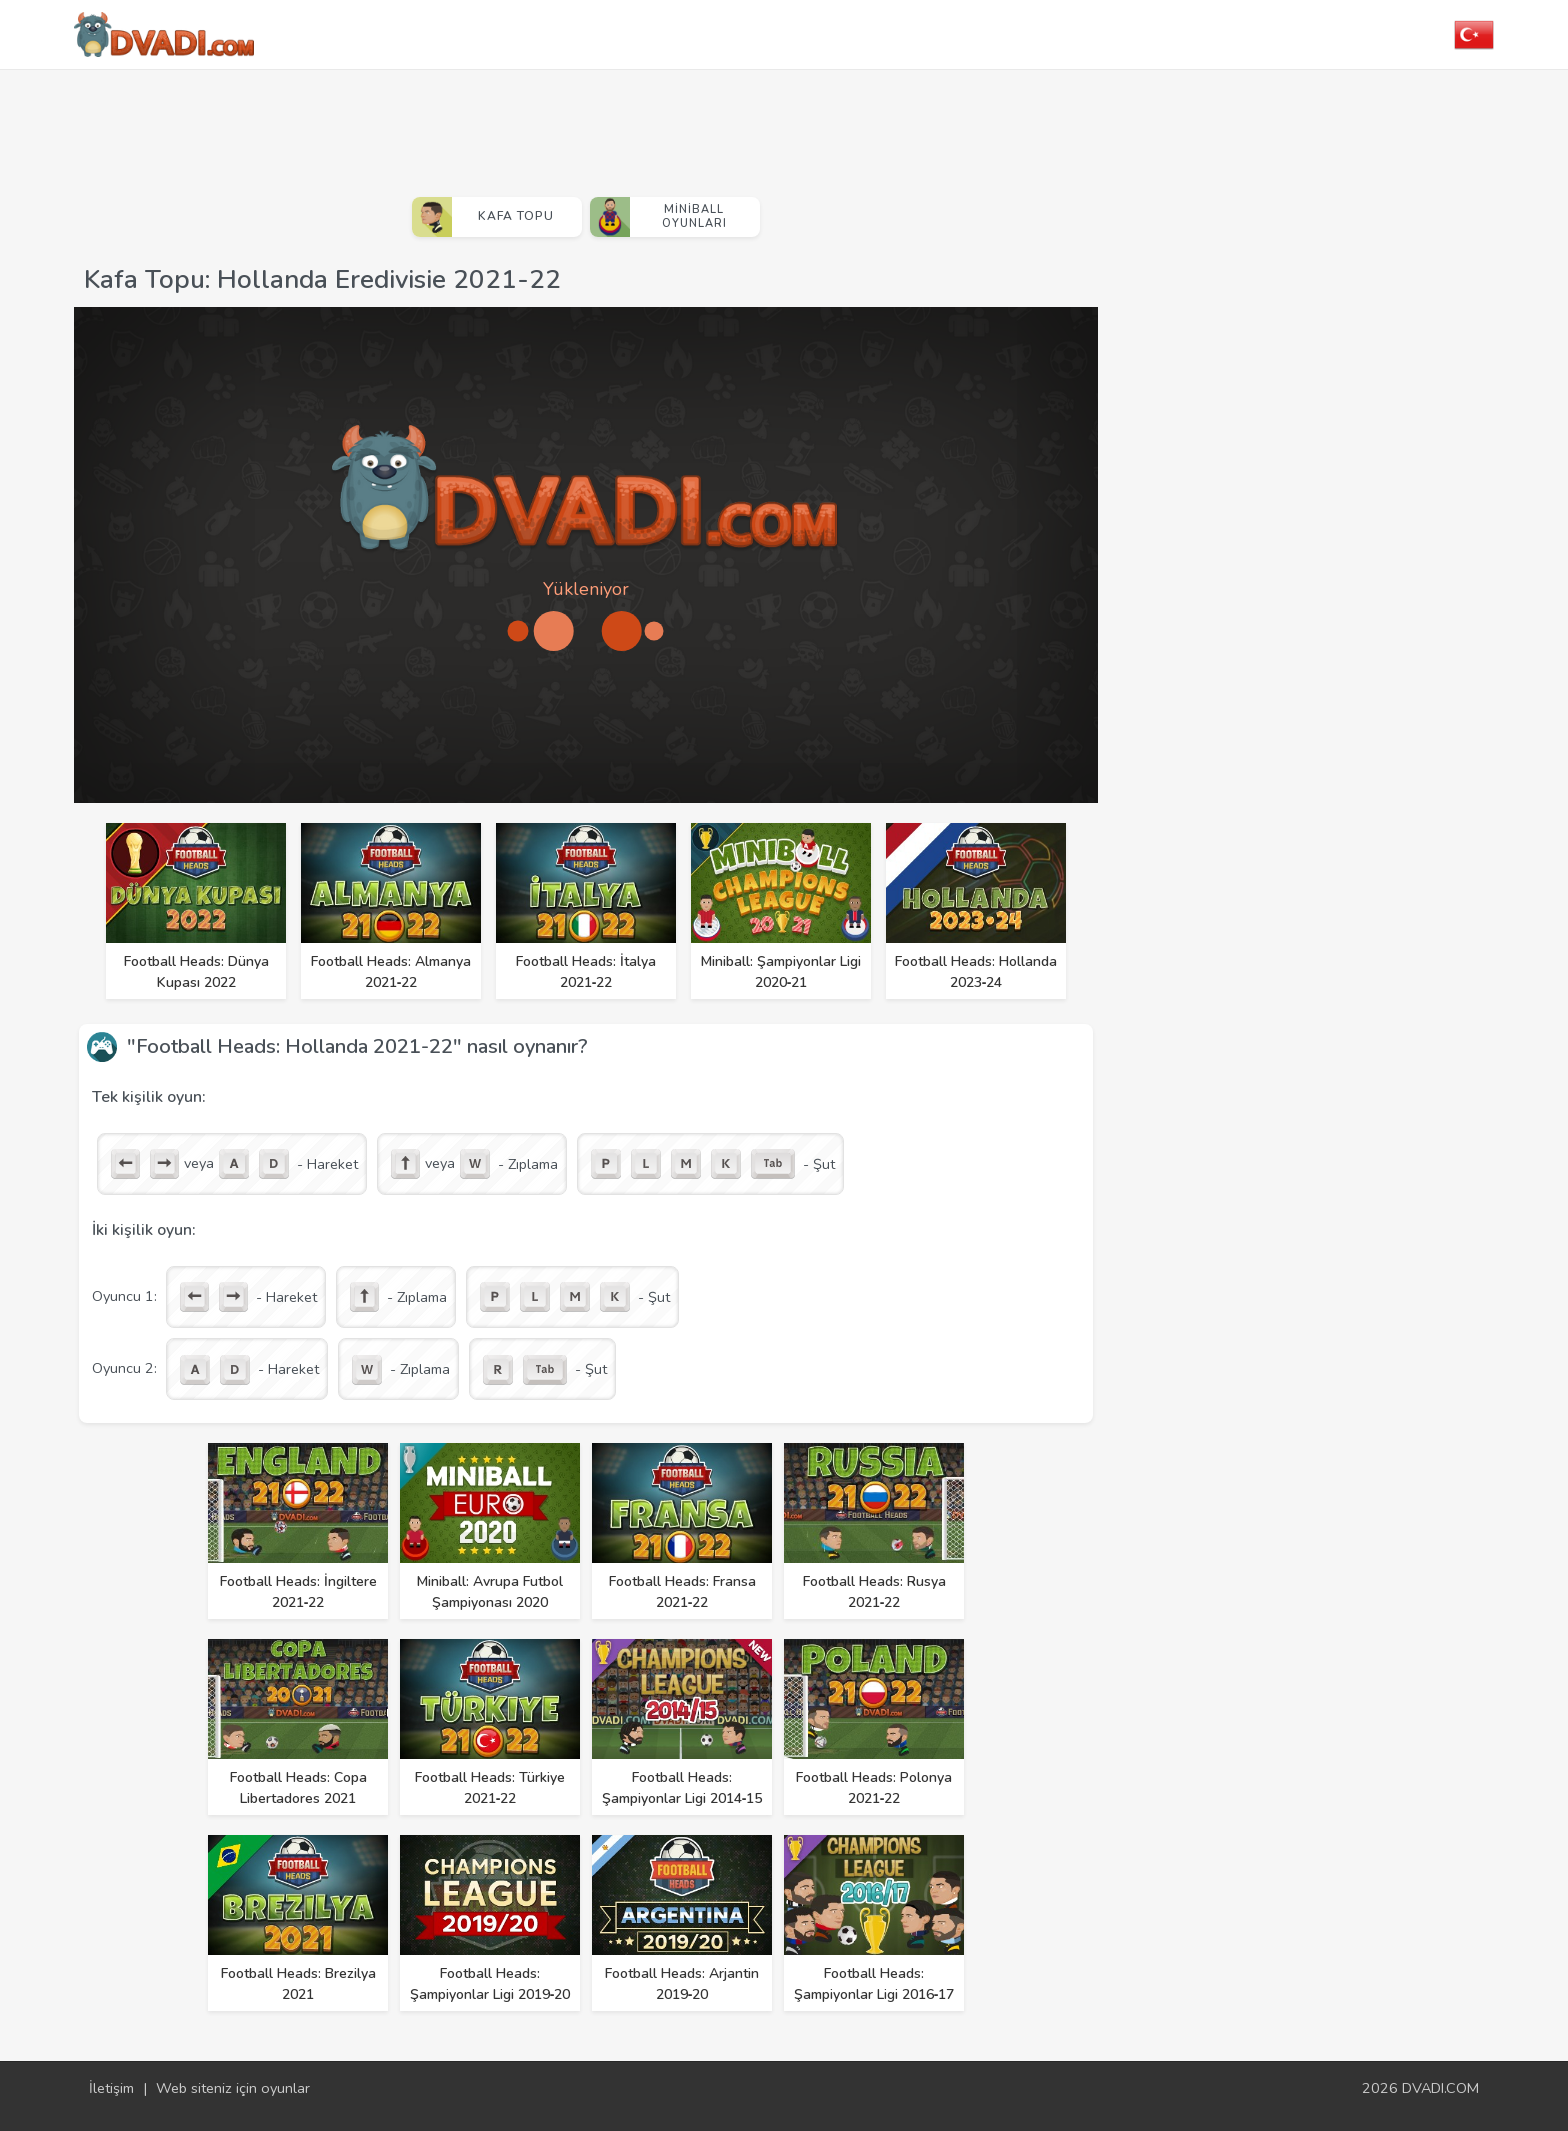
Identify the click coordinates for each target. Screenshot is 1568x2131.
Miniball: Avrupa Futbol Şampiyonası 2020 (490, 1592)
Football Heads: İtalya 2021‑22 (586, 972)
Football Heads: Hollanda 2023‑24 (976, 972)
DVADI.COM (1440, 2088)
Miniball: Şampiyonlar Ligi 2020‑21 (781, 972)
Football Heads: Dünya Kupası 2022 (196, 972)
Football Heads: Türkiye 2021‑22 (490, 1788)
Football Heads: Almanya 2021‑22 (391, 972)
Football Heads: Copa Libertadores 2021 (298, 1788)
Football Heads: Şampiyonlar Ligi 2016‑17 (874, 1984)
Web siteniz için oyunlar (233, 2088)
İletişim (111, 2088)
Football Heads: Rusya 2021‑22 (874, 1592)
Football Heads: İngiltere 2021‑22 (298, 1592)
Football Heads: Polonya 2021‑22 (874, 1788)
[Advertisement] (586, 125)
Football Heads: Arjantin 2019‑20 (682, 1984)
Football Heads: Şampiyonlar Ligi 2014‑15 (682, 1788)
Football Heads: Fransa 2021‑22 (682, 1592)
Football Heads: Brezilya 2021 (298, 1984)
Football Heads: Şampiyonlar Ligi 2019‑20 (490, 1984)
